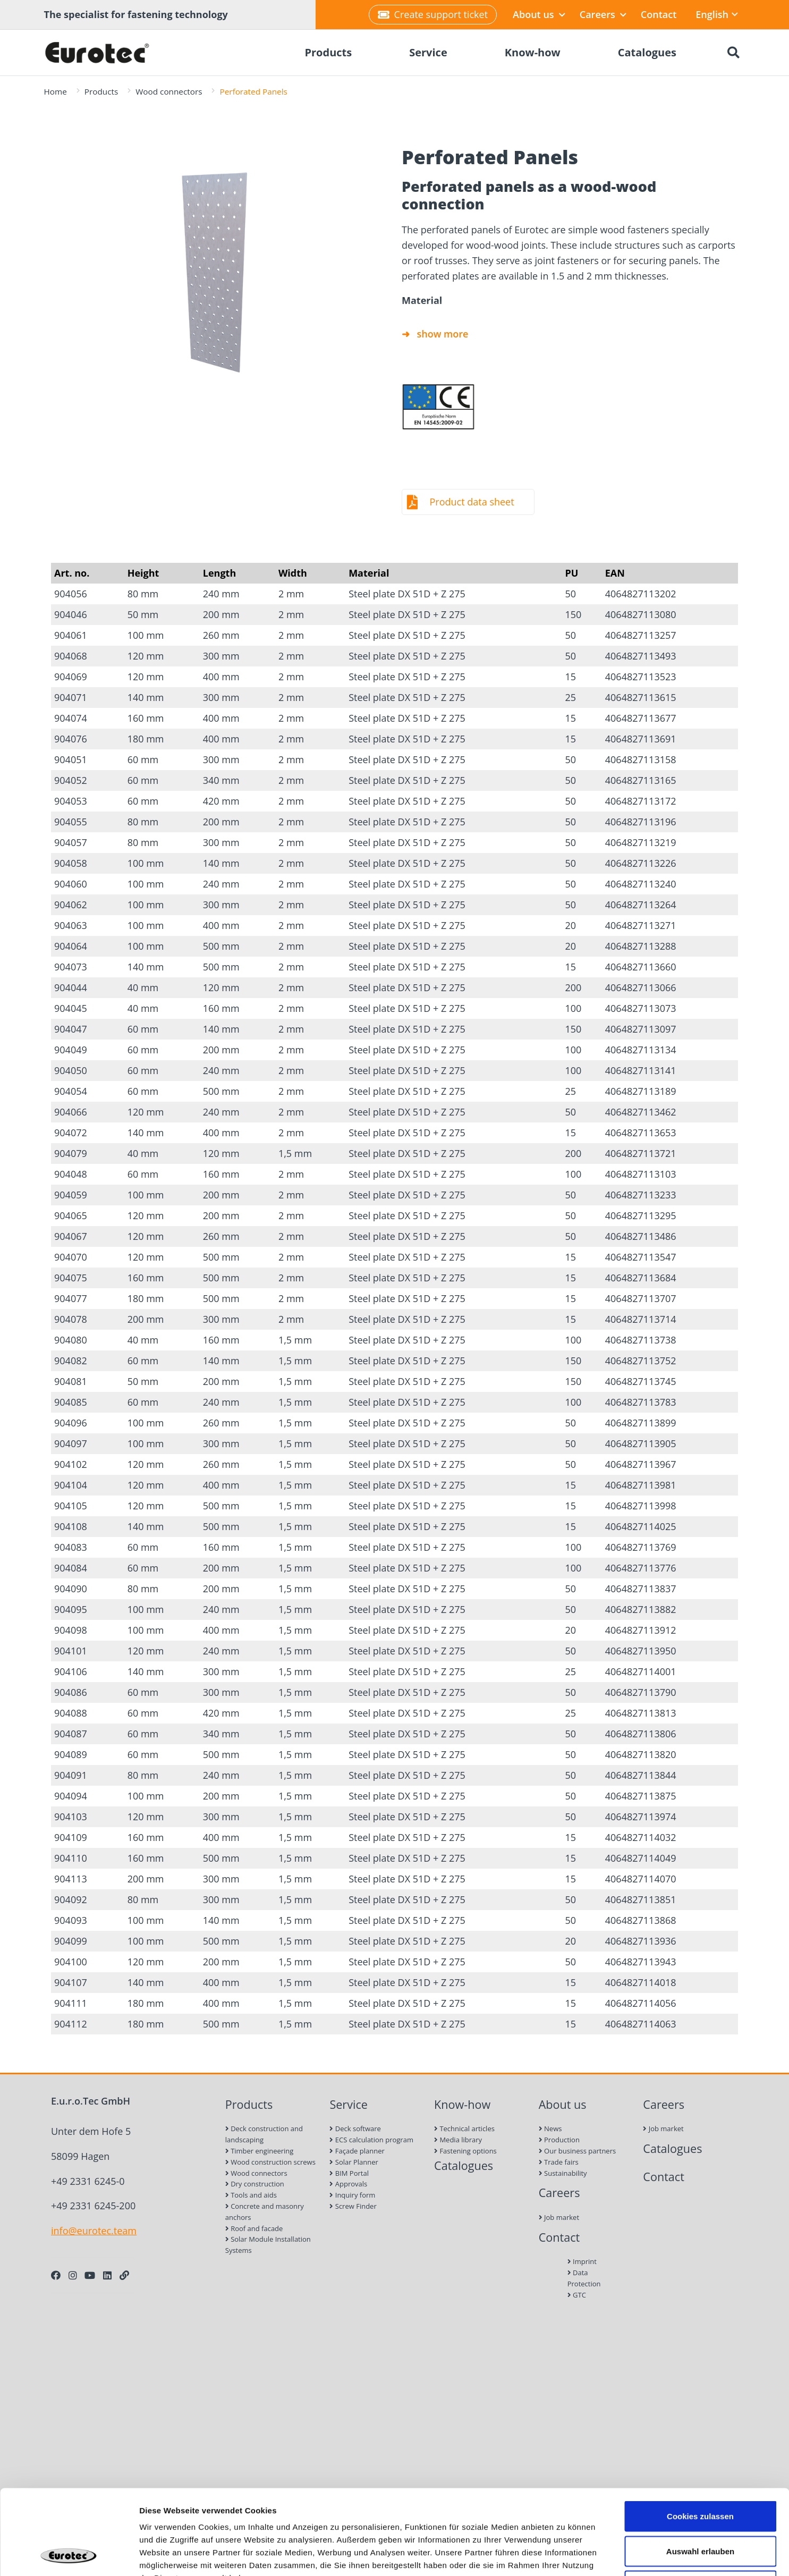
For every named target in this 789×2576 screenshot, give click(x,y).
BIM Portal (349, 2173)
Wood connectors (168, 91)
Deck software (354, 2128)
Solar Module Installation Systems (268, 2244)
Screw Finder (352, 2206)
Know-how (462, 2104)
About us (539, 14)
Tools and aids (251, 2195)
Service (348, 2104)
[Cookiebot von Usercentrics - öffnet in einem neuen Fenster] (68, 2555)
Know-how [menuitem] (533, 52)
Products (101, 91)
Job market (559, 2217)
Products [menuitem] (328, 52)
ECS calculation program (371, 2139)
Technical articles (464, 2128)
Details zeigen (565, 2555)
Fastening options (465, 2151)
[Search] (733, 52)
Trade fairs (559, 2162)
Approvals (348, 2184)
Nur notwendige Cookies (700, 2506)
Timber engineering (259, 2151)
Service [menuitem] (428, 52)
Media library (458, 2139)
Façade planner (356, 2151)
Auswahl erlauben (700, 2471)
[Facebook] (56, 2275)
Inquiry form (352, 2195)
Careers (603, 14)
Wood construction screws (270, 2162)
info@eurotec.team (94, 2230)
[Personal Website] (124, 2275)
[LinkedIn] (107, 2275)
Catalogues (463, 2165)
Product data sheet (472, 501)
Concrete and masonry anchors (264, 2211)
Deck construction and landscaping (264, 2134)
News (550, 2128)
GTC (576, 2295)
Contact (658, 14)
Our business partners (577, 2151)
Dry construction (254, 2184)
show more (443, 333)
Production (559, 2139)
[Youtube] (89, 2275)
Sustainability (563, 2173)
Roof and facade (254, 2228)
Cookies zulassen (700, 2436)
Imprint (582, 2261)
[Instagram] (73, 2275)
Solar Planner (353, 2162)
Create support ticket (433, 14)
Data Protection (584, 2278)
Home (55, 91)
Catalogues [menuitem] (647, 52)
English (716, 14)
